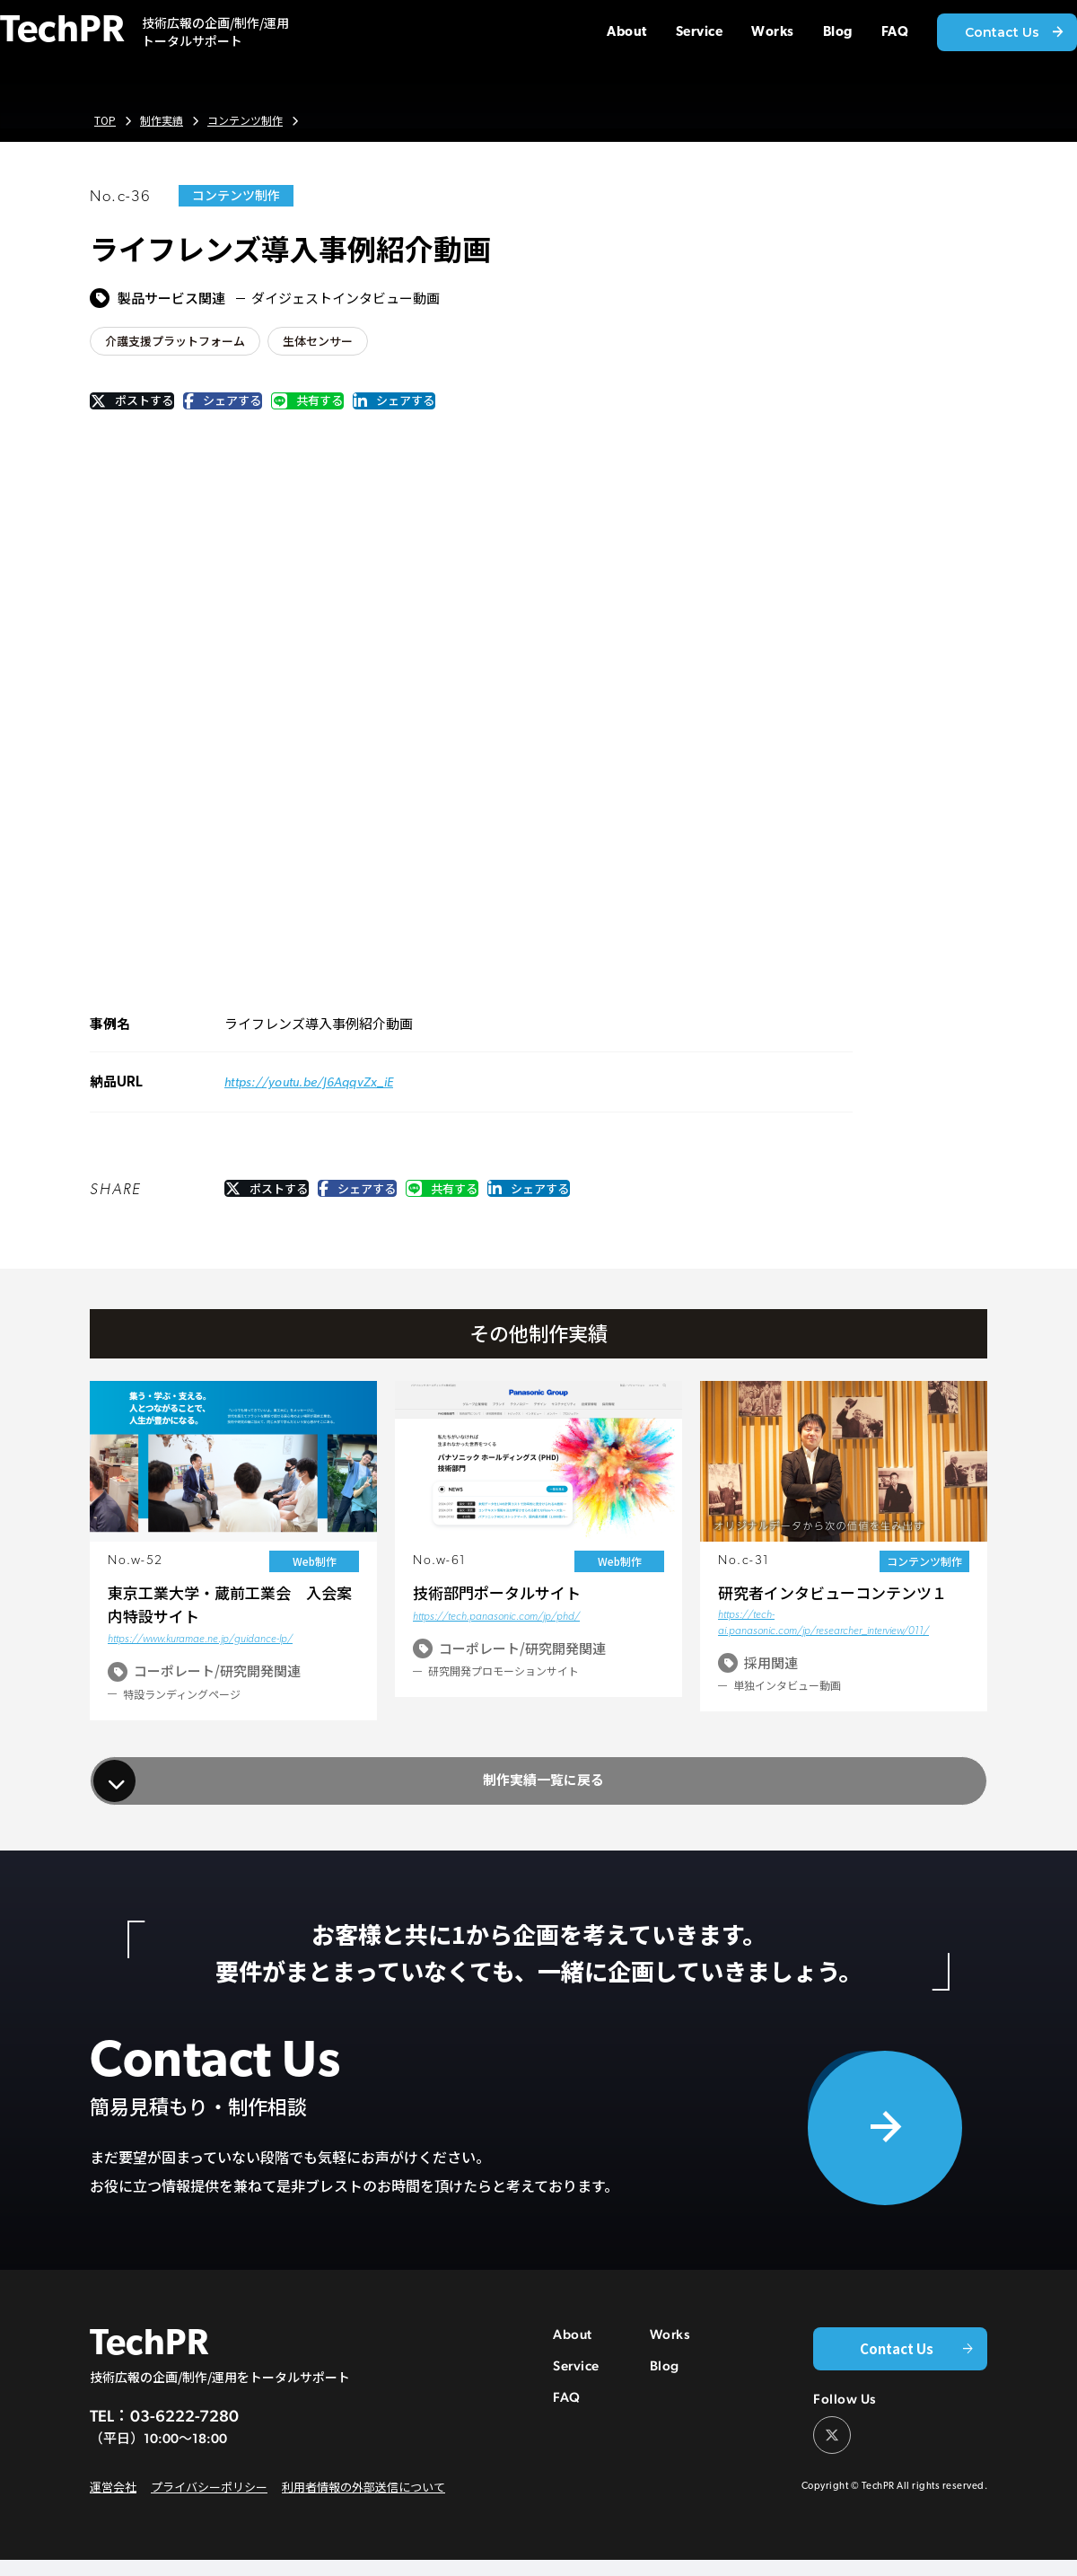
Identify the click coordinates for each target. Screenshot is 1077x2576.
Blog (664, 2392)
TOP (105, 120)
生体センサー (331, 342)
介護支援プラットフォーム (180, 342)
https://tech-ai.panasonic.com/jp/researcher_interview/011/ (823, 1635)
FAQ (567, 2424)
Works (670, 2361)
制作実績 (164, 120)
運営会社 (111, 2503)
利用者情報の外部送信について (344, 2503)
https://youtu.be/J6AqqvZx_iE (316, 1092)
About (572, 2361)
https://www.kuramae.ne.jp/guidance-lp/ (200, 1651)
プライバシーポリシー (201, 2503)
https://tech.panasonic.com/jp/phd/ (496, 1628)
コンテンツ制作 (252, 120)
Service (576, 2392)
